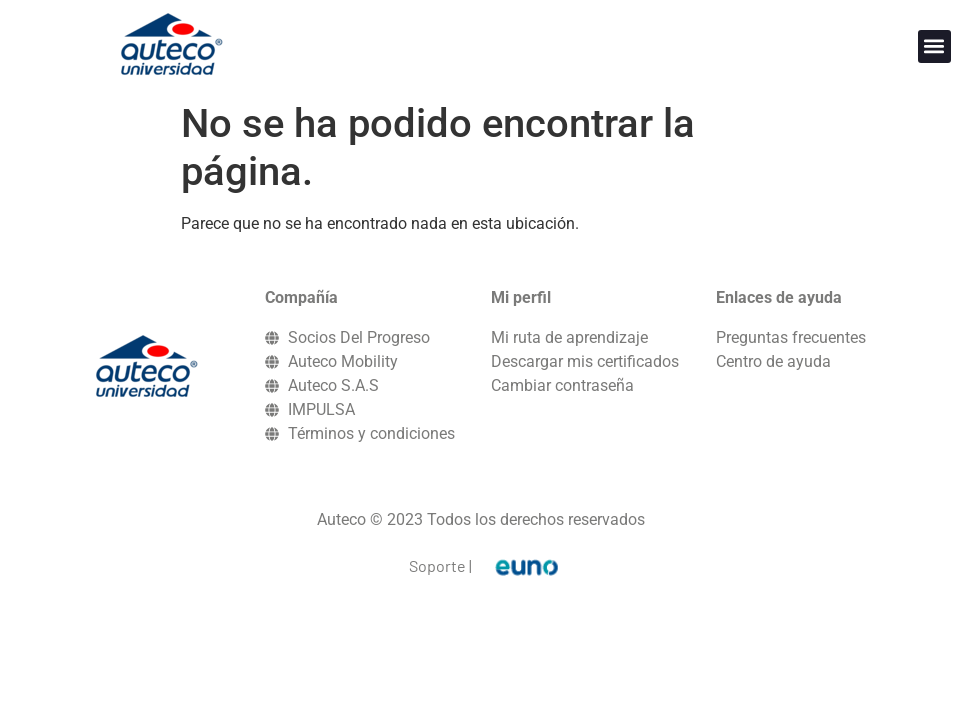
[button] (934, 46)
